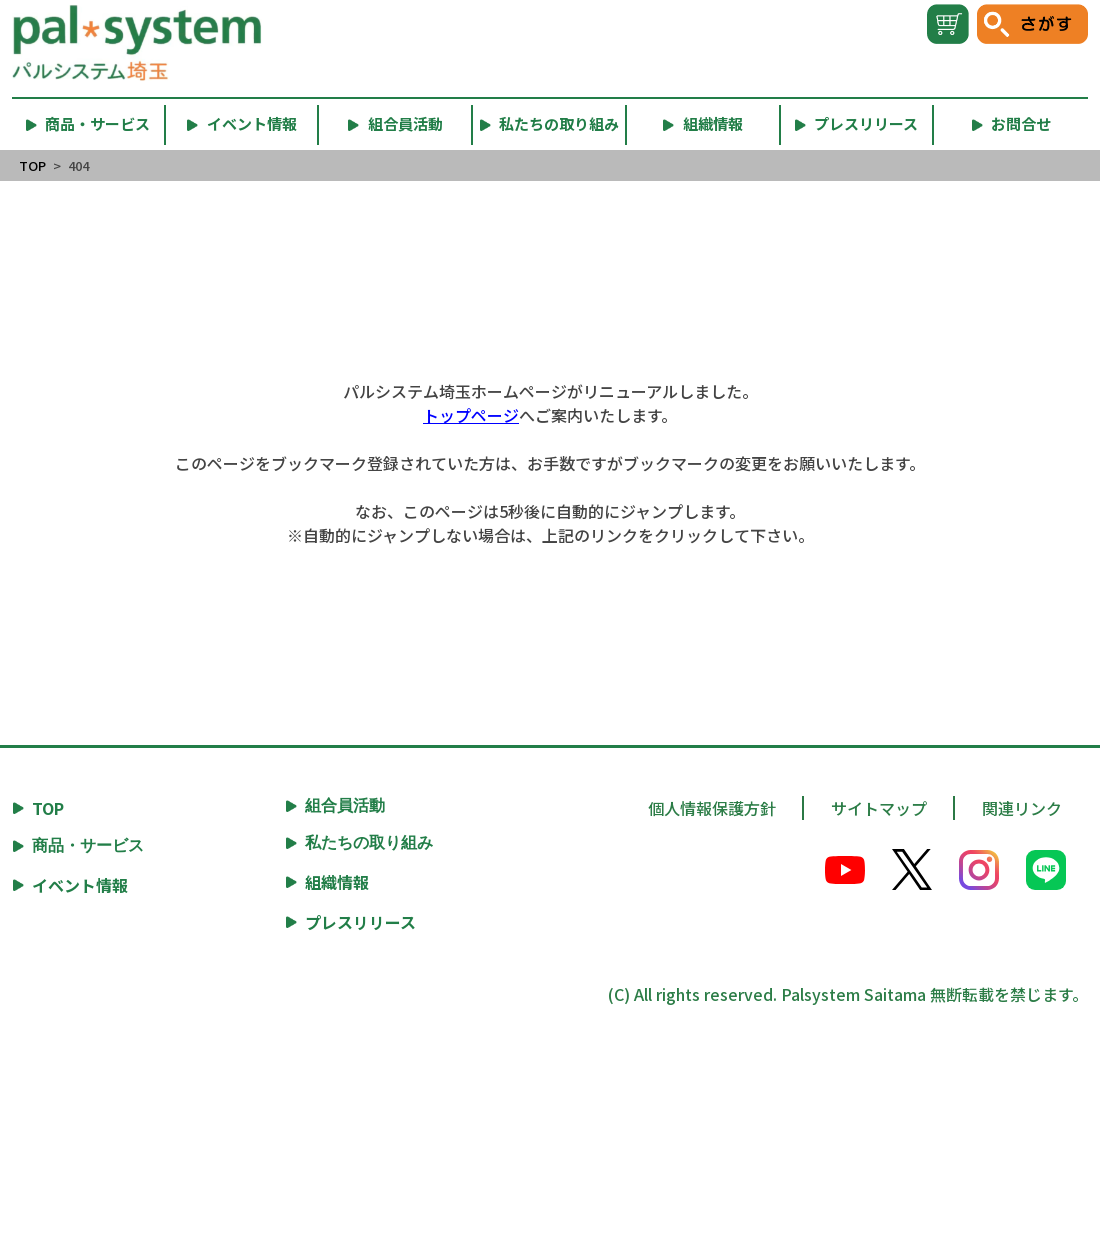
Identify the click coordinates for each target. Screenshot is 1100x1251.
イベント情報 (80, 885)
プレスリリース (360, 922)
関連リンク (1022, 808)
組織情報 (337, 882)
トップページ (471, 415)
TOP (32, 165)
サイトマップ (879, 808)
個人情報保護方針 (712, 808)
